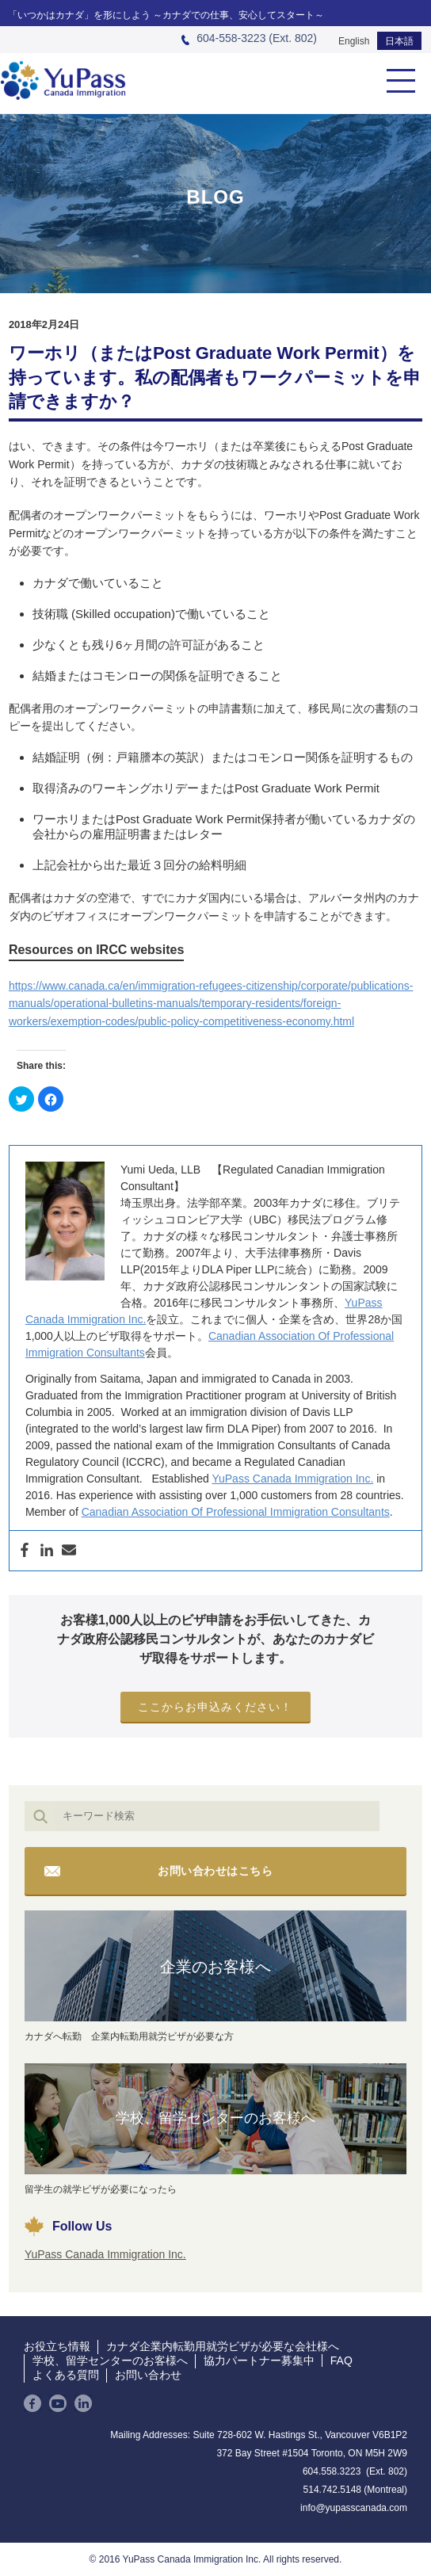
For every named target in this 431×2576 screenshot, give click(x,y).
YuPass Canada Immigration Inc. (292, 1478)
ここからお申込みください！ (215, 1706)
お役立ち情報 (57, 2346)
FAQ (341, 2360)
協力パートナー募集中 (259, 2360)
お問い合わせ (148, 2374)
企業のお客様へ (215, 1966)
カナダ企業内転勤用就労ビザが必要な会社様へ (222, 2346)
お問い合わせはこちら (215, 1870)
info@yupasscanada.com (353, 2507)
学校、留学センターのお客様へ (215, 2118)
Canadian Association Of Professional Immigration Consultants (236, 1512)
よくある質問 (65, 2374)
